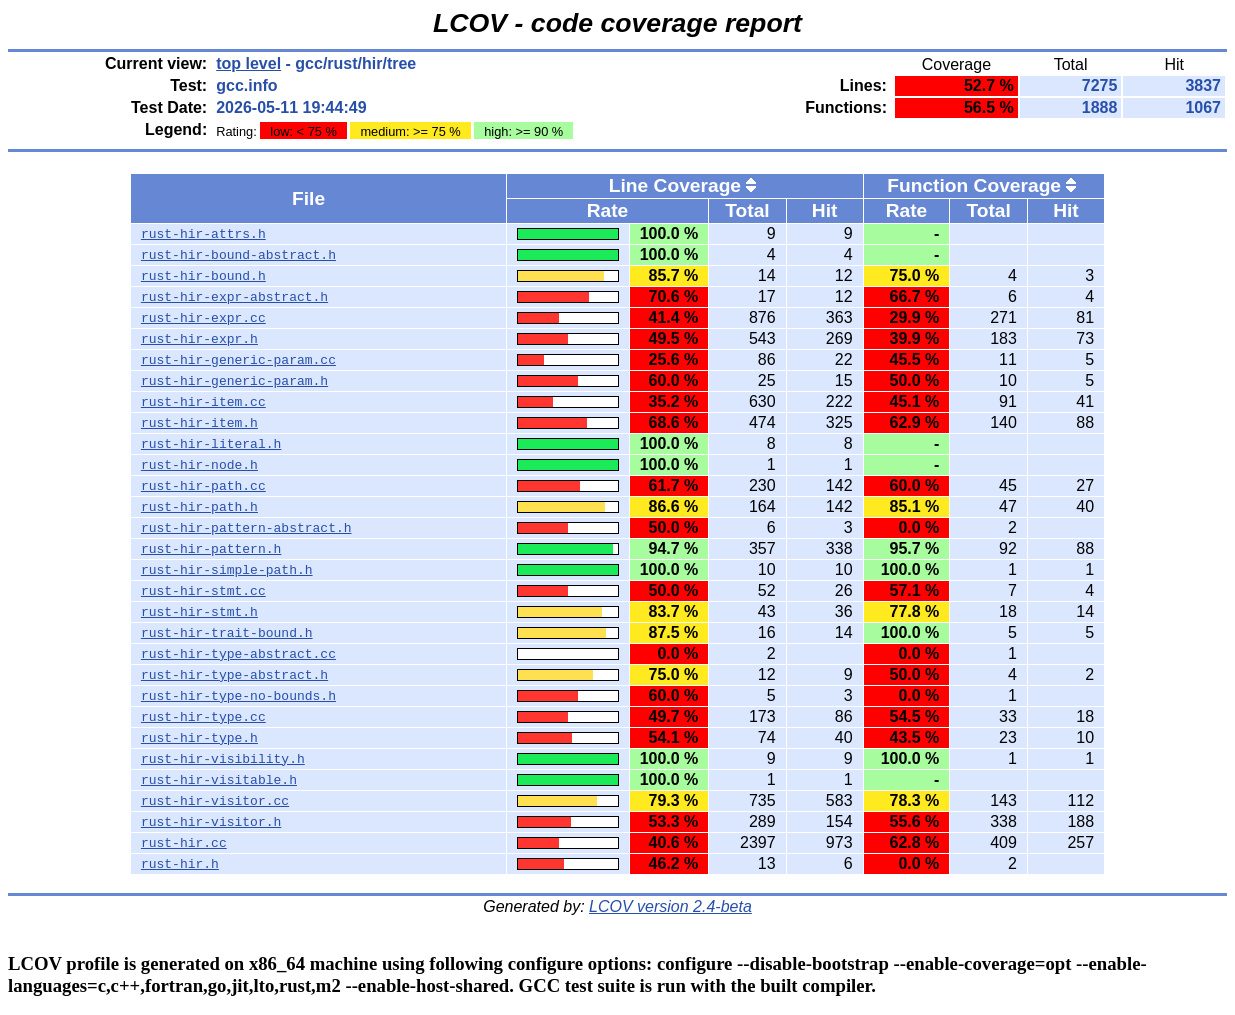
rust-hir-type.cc (203, 717)
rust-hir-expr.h (199, 339)
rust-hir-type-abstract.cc (238, 654)
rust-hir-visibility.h (223, 759)
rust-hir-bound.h (203, 276)
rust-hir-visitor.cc (215, 801)
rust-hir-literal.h (211, 444)
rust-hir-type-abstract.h (234, 675)
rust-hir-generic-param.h (234, 381)
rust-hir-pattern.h (211, 549)
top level (248, 63)
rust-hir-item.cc (203, 402)
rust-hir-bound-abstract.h (238, 255)
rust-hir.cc (184, 843)
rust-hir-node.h (199, 465)
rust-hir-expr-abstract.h (234, 297)
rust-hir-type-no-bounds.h (238, 696)
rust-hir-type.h (199, 738)
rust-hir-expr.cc (203, 318)
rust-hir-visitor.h (211, 822)
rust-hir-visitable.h (219, 780)
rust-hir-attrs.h (203, 234)
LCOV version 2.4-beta (670, 906)
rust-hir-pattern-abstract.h (246, 528)
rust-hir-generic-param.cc (238, 360)
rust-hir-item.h (199, 423)
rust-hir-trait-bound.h (227, 633)
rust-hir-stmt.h (199, 612)
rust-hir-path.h (199, 507)
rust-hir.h (180, 864)
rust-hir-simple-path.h (227, 570)
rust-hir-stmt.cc (203, 591)
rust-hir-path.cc (203, 486)
